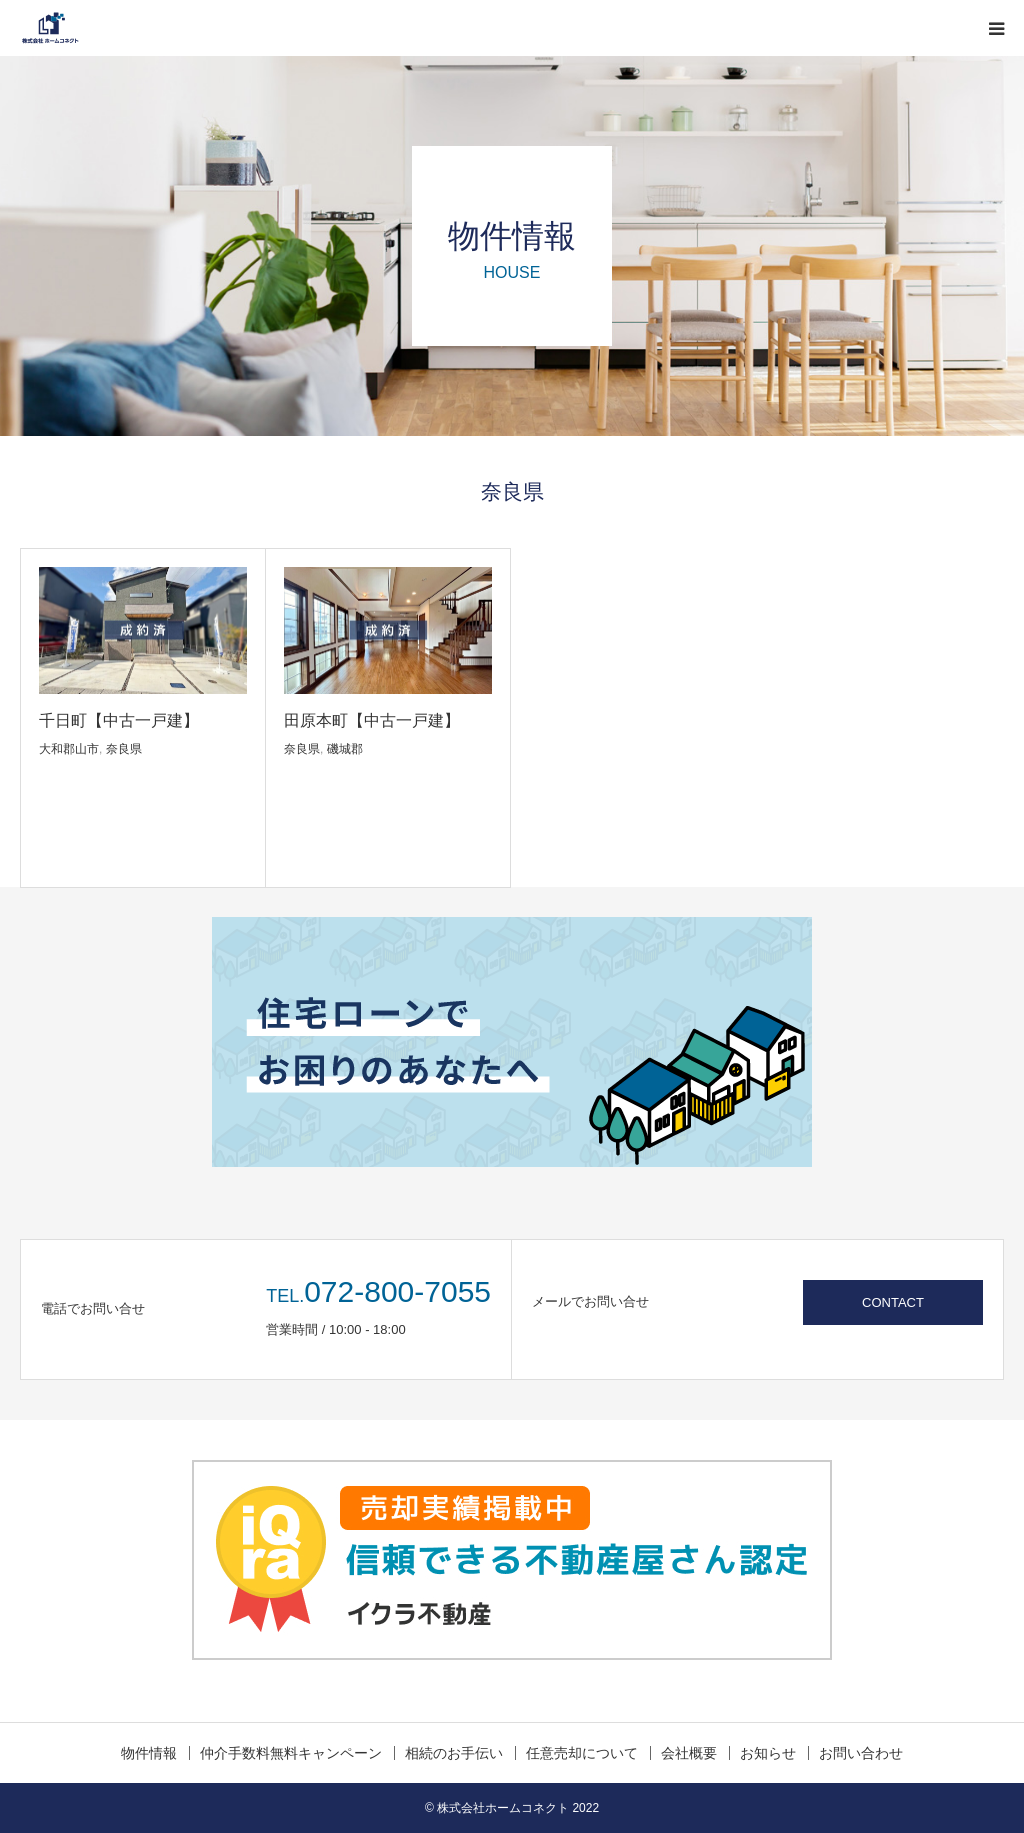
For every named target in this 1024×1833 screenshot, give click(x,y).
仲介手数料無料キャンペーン (291, 1753)
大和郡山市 (69, 749)
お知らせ (768, 1753)
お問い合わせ (861, 1753)
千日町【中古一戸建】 (119, 720)
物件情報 (149, 1753)
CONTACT (893, 1302)
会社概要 (689, 1753)
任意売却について (582, 1753)
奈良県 (124, 749)
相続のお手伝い (454, 1753)
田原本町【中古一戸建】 (372, 720)
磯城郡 (345, 749)
